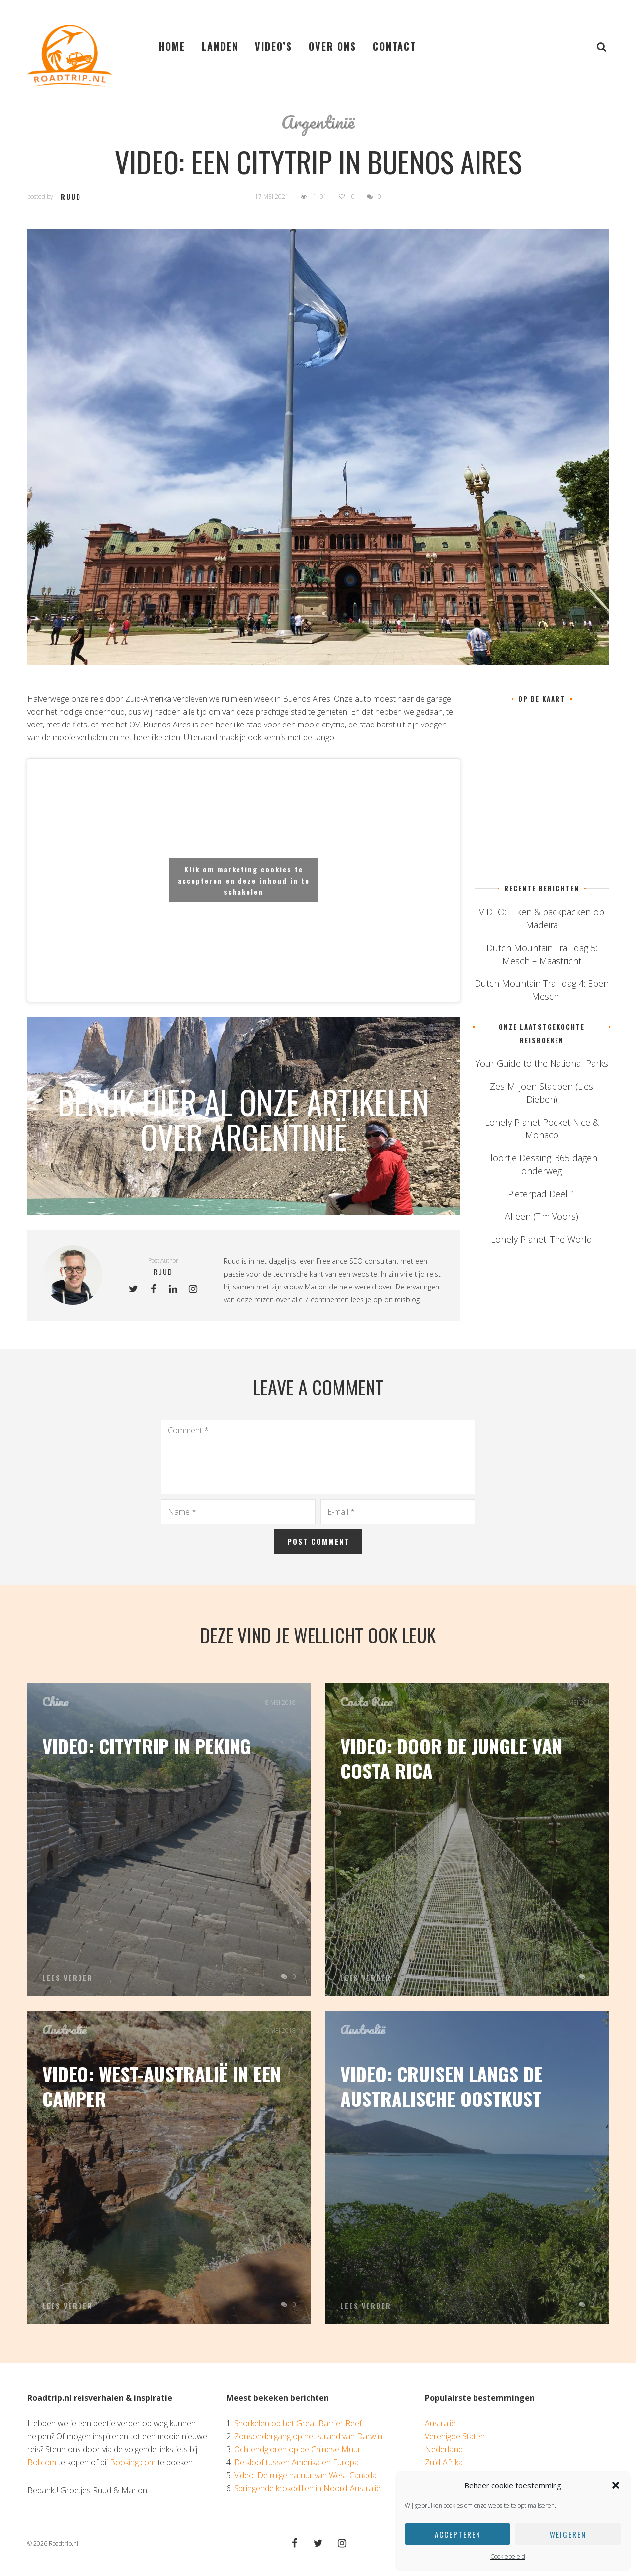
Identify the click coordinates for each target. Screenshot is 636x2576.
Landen (220, 46)
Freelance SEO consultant (357, 1261)
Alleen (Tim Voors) (541, 1216)
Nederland (444, 2449)
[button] (616, 2485)
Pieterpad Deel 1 (541, 1194)
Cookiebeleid (507, 2556)
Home (172, 46)
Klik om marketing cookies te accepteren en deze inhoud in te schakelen (244, 880)
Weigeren (568, 2534)
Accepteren (458, 2534)
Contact (394, 46)
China (55, 1701)
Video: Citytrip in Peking (146, 1746)
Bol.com (41, 2462)
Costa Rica (366, 1701)
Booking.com (133, 2462)
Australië (64, 2029)
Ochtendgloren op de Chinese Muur (297, 2449)
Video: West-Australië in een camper (161, 2086)
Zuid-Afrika (444, 2462)
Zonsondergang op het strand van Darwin (308, 2436)
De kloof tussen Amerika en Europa (296, 2462)
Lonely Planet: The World (541, 1239)
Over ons (332, 46)
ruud (71, 196)
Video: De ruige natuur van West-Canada (305, 2475)
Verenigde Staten (455, 2436)
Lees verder (67, 1978)
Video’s (273, 46)
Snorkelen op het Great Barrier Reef (298, 2423)
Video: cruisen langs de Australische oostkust (441, 2086)
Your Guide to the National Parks (542, 1063)
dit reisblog (402, 1299)
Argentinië (318, 122)
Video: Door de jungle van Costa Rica (451, 1758)
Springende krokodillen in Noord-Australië (307, 2488)
